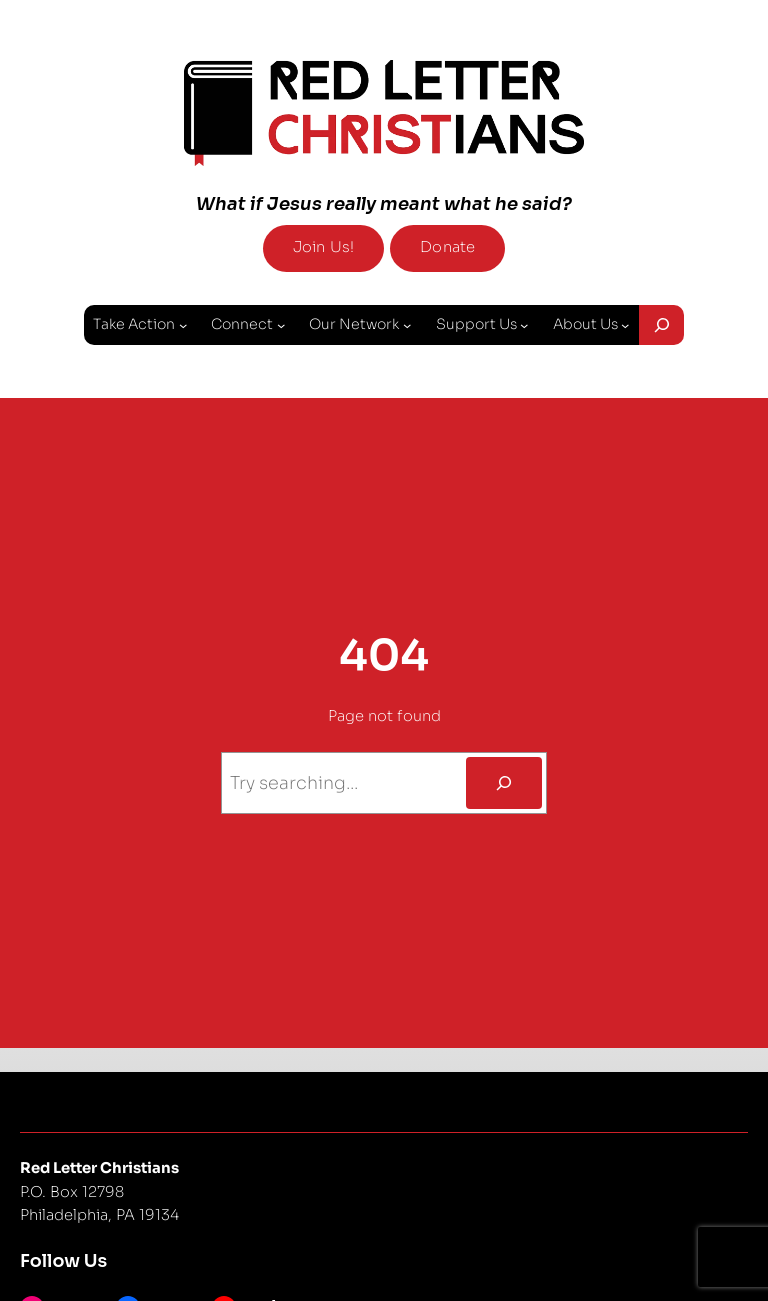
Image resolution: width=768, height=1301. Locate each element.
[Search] (503, 783)
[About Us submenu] (625, 324)
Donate (447, 247)
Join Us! (323, 247)
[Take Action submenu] (183, 324)
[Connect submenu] (281, 324)
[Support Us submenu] (524, 324)
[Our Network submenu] (407, 324)
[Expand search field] (661, 325)
